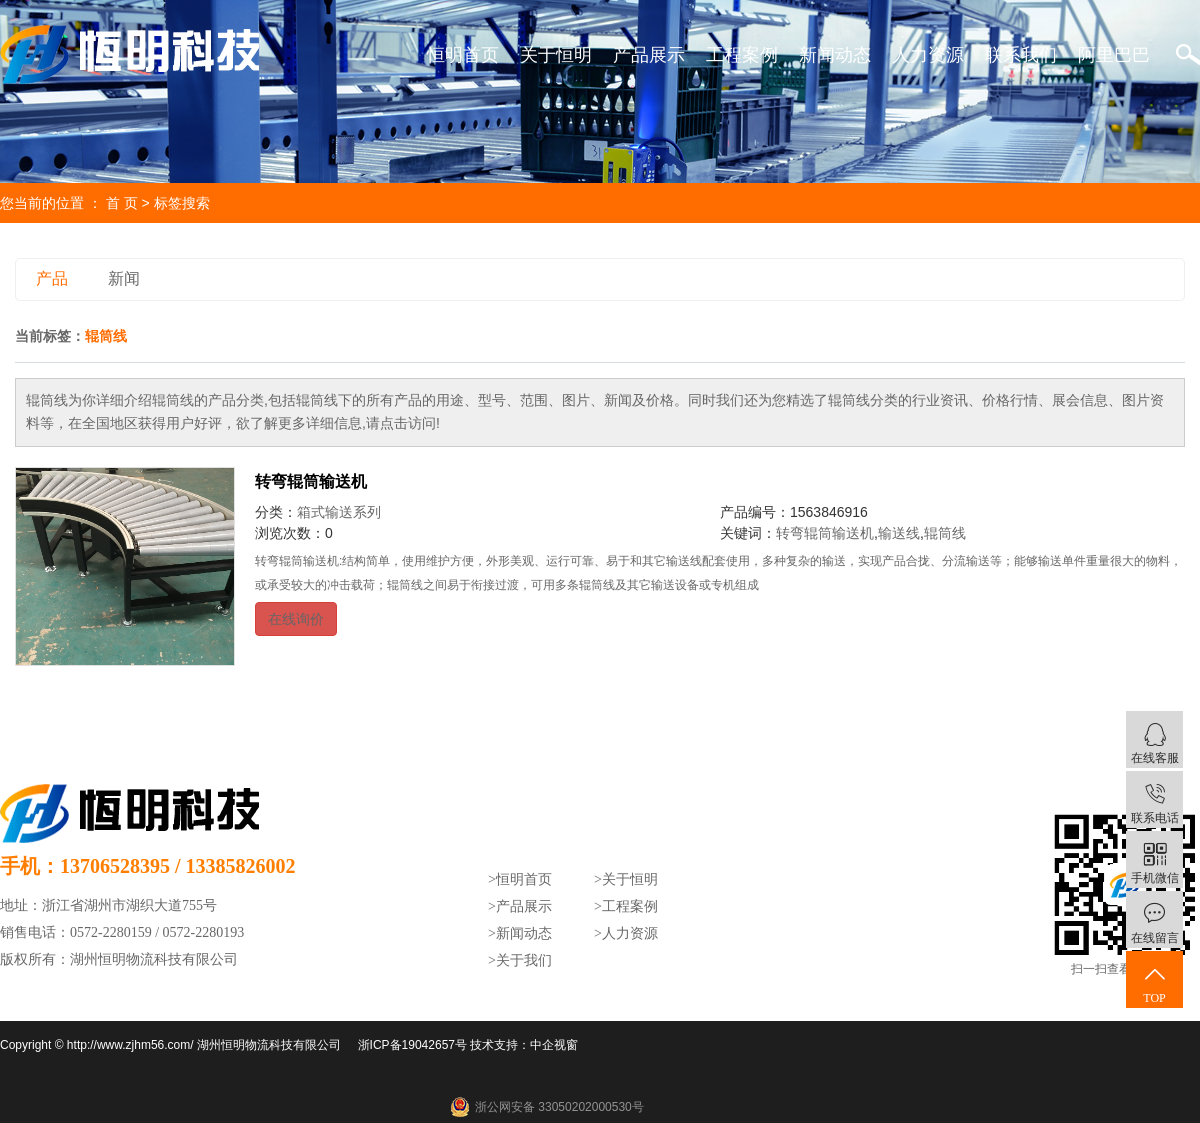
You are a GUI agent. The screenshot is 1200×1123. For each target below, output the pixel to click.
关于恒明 (556, 55)
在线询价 (296, 619)
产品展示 (649, 55)
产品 (52, 278)
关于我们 (524, 960)
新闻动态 (835, 55)
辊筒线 (945, 533)
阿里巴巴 (1114, 55)
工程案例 (742, 55)
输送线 (899, 533)
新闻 (124, 278)
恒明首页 (463, 55)
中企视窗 (554, 1045)
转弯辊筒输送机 (311, 481)
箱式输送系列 (339, 512)
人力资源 (928, 55)
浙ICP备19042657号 (412, 1045)
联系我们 (1021, 55)
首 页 (122, 203)
